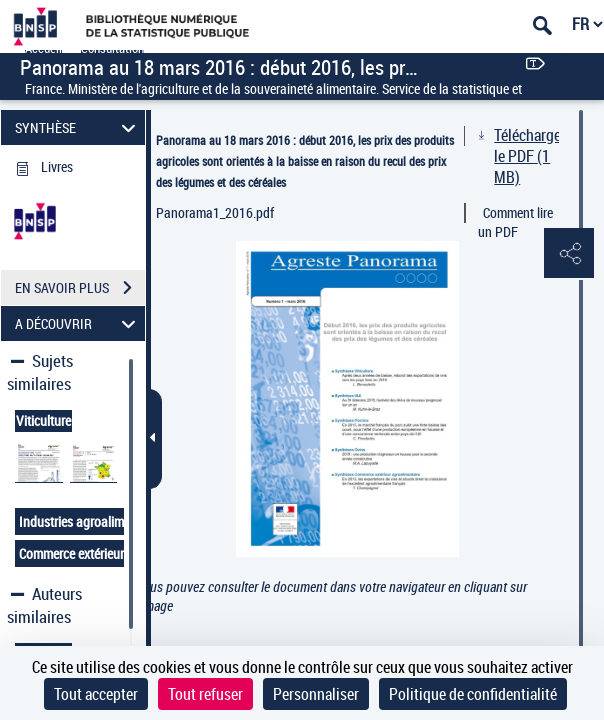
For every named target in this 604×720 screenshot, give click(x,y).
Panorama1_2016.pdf (215, 212)
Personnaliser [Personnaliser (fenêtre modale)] (316, 694)
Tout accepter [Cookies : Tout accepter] (96, 694)
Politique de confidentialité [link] (473, 694)
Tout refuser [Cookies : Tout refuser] (205, 694)
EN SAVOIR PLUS (80, 288)
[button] (569, 254)
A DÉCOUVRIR (78, 323)
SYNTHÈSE (78, 127)
